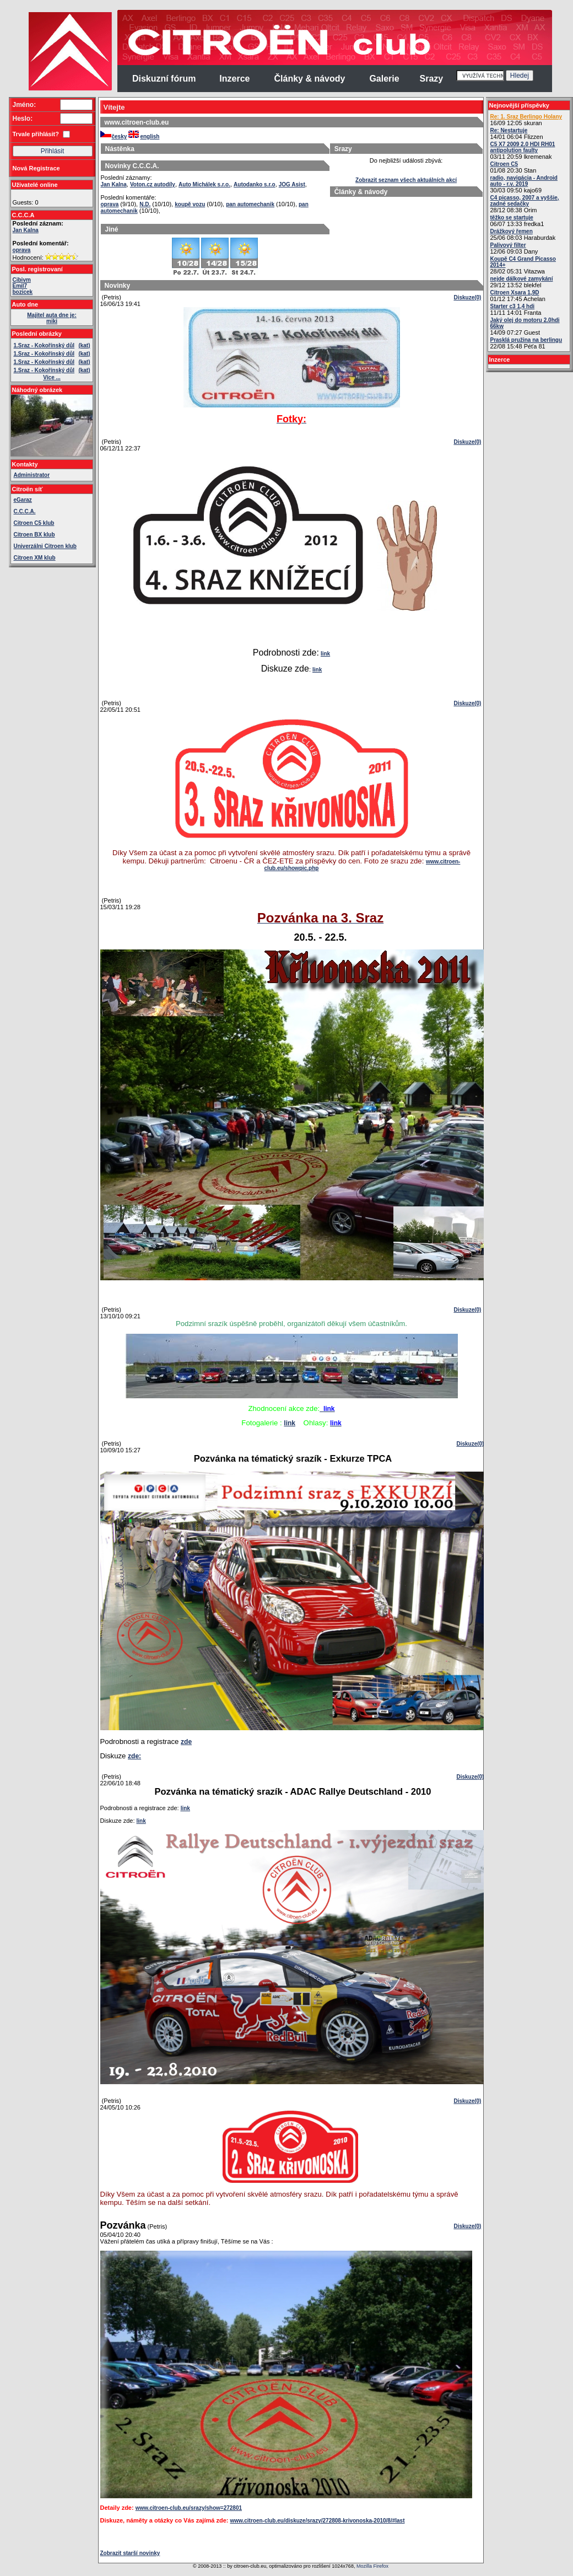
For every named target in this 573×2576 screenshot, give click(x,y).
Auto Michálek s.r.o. (204, 184)
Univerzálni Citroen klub (45, 546)
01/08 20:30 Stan (513, 167)
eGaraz (23, 500)
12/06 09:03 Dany (514, 248)
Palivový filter (508, 245)
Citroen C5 (504, 164)
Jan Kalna (26, 230)
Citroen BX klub (34, 535)
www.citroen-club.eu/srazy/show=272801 (189, 2508)
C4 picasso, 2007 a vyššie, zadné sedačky (524, 201)
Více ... (52, 377)
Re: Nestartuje (509, 130)
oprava (22, 250)
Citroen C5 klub (34, 523)
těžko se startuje (511, 217)
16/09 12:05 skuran (526, 120)
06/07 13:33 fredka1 (517, 220)
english (143, 136)
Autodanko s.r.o (254, 184)
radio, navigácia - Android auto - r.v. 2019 (524, 181)
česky (113, 136)
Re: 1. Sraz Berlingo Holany (526, 117)
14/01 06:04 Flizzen (516, 133)
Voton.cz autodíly (152, 184)
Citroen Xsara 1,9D (514, 292)
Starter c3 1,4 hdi (512, 306)
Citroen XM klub (35, 558)
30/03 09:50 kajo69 (524, 184)
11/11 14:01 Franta (516, 309)
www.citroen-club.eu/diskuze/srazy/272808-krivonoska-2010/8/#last (317, 2521)
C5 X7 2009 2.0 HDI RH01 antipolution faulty (522, 147)
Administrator (32, 475)
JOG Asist (292, 184)
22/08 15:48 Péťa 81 (526, 343)
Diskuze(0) (467, 297)
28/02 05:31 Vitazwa (523, 265)
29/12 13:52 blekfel (521, 282)
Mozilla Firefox (372, 2566)
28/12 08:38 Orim (524, 204)
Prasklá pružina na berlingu (526, 340)
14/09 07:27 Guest (525, 326)
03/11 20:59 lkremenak (522, 150)
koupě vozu (190, 204)
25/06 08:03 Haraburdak (523, 234)
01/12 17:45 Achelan (517, 295)
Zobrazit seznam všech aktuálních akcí (406, 180)
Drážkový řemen (511, 231)
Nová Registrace (36, 168)
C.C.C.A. (25, 511)
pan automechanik (250, 204)
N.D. (144, 204)
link (325, 654)
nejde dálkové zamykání (521, 279)
